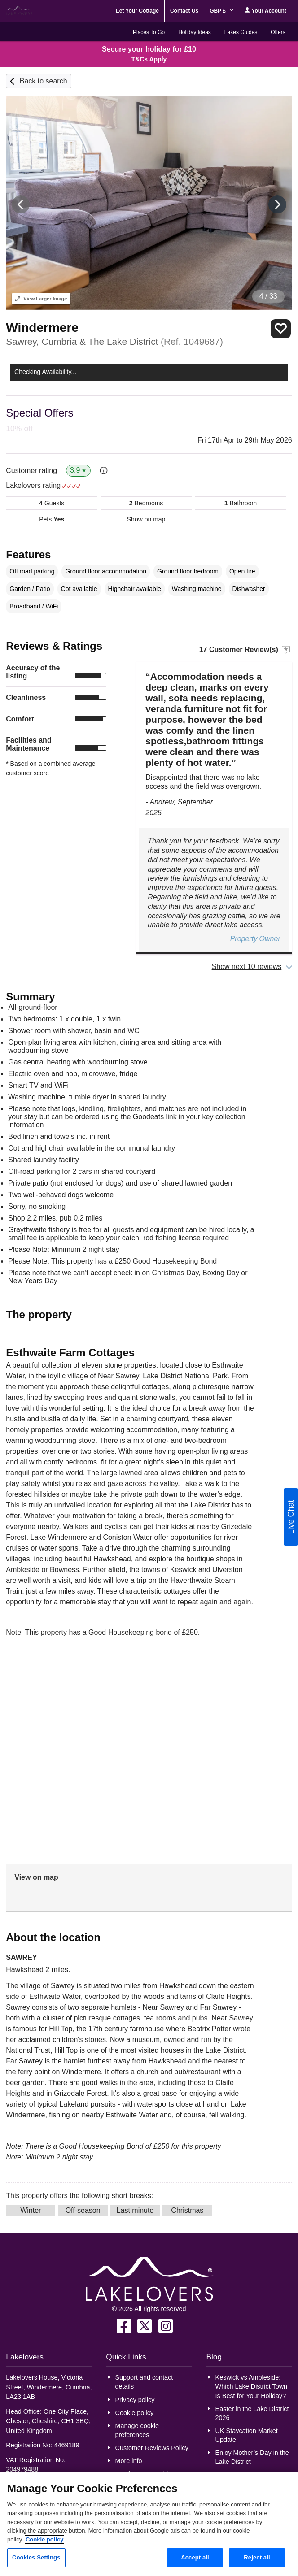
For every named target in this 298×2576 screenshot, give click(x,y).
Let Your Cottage (137, 11)
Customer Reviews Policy (151, 2447)
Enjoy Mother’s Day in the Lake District (252, 2457)
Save (281, 328)
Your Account (265, 10)
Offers (278, 32)
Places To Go (149, 32)
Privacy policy (135, 2399)
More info (128, 2460)
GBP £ (221, 11)
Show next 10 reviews (247, 966)
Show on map (146, 519)
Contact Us (184, 11)
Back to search (43, 81)
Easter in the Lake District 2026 (252, 2413)
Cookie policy (134, 2412)
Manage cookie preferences (137, 2430)
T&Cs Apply (149, 59)
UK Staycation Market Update (246, 2435)
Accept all (195, 2557)
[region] (149, 2524)
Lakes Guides (240, 32)
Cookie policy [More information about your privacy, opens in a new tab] (45, 2539)
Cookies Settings (36, 2557)
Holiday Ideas (194, 32)
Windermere (42, 327)
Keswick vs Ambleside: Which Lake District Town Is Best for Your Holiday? (251, 2386)
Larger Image (41, 298)
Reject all (257, 2557)
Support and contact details (144, 2382)
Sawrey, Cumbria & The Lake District (114, 341)
